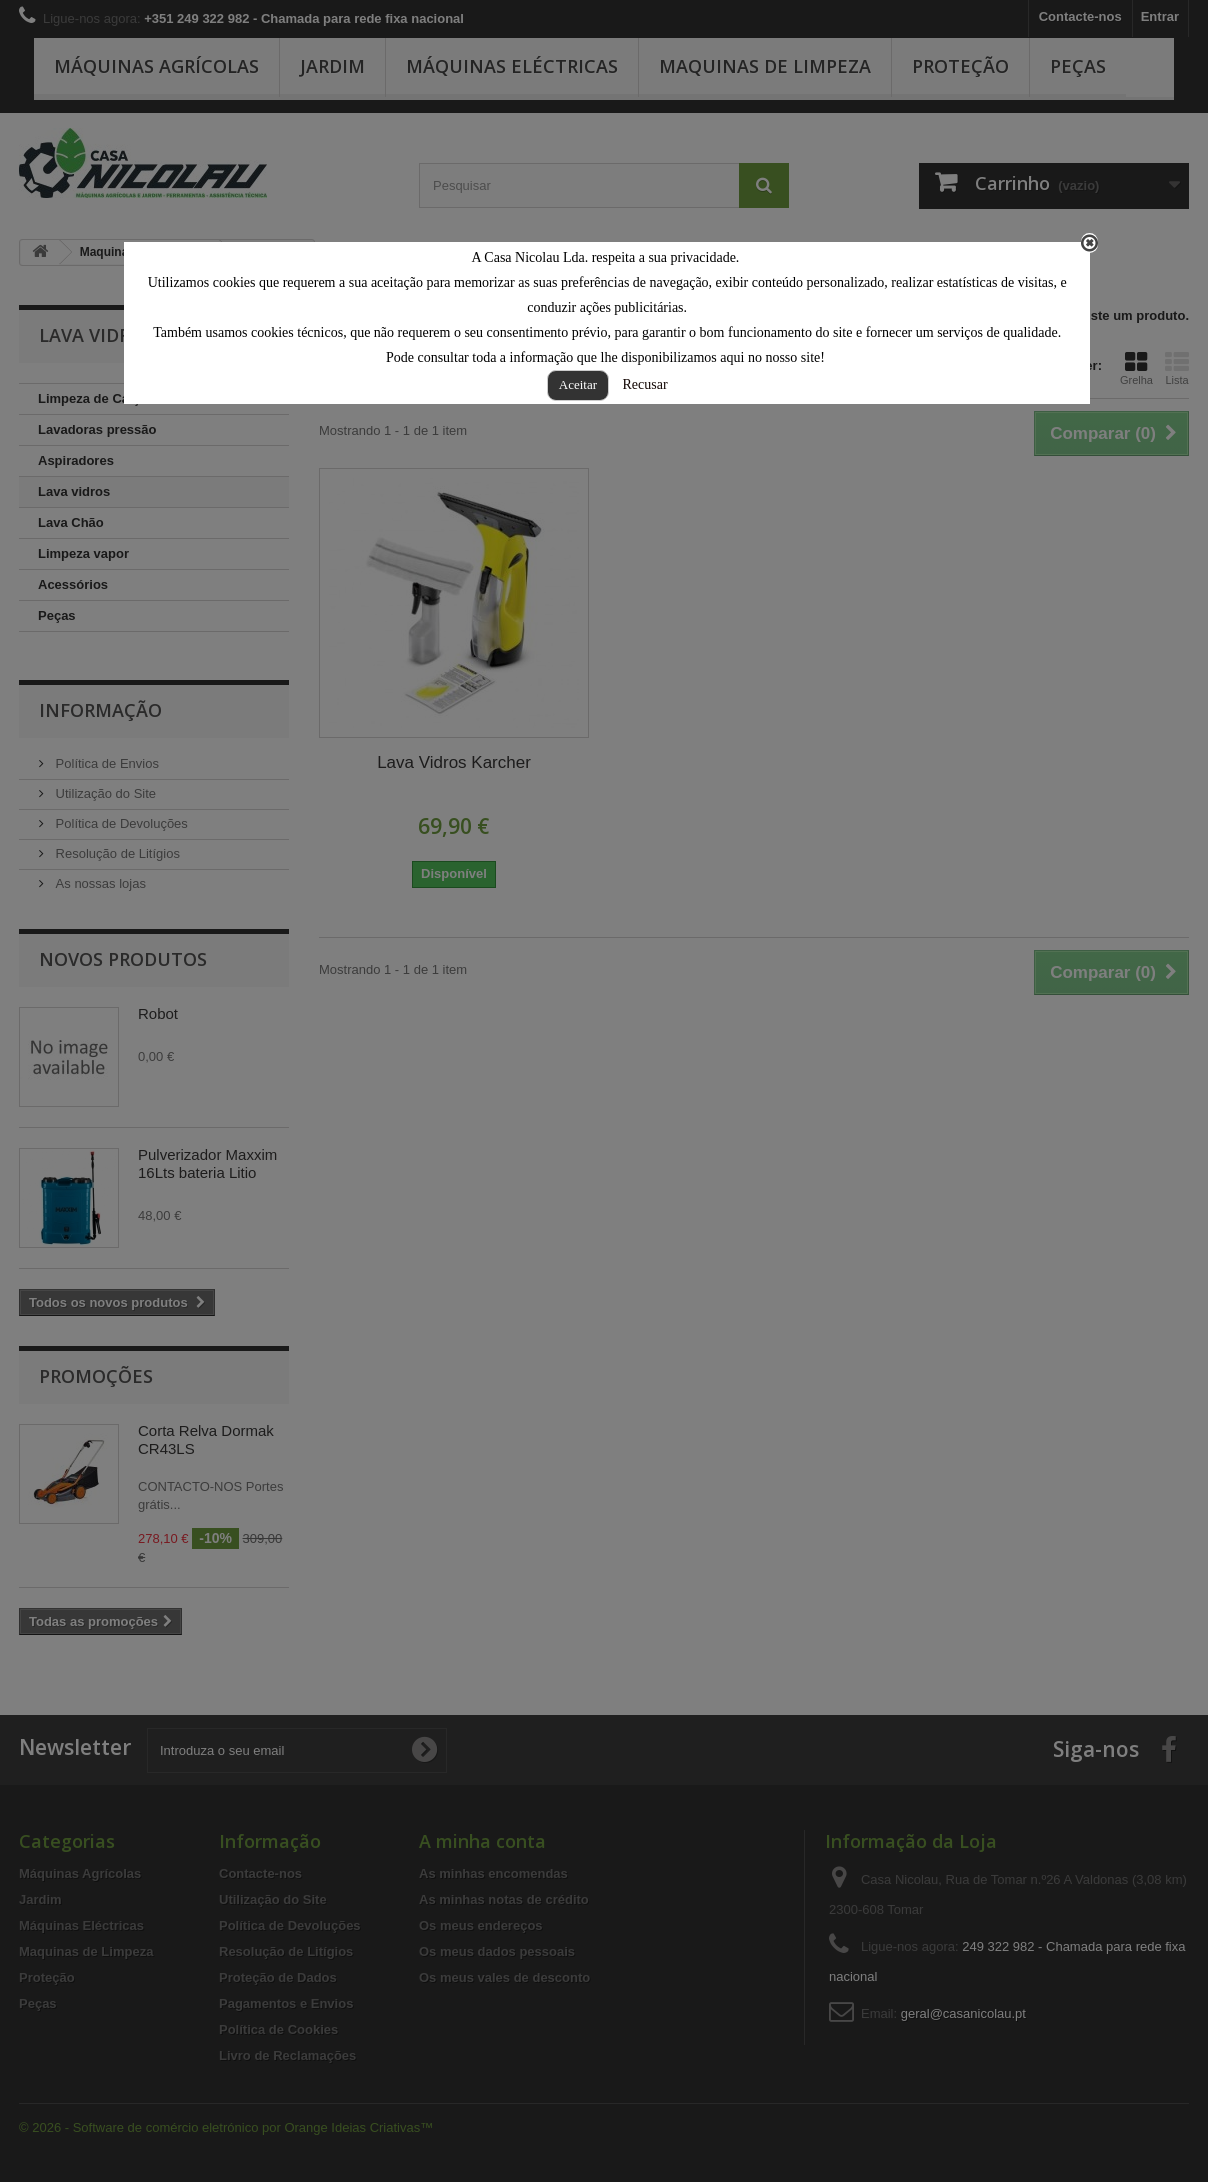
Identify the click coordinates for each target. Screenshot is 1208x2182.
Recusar (645, 384)
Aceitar (578, 384)
